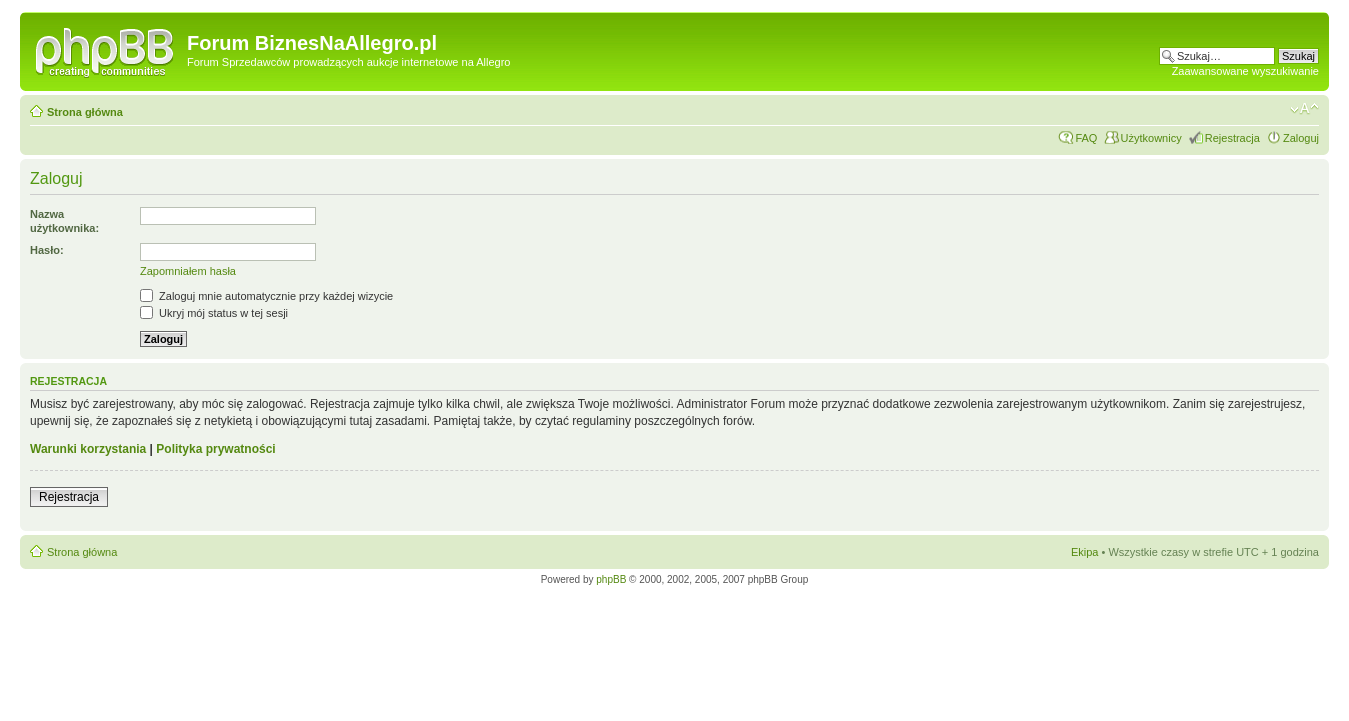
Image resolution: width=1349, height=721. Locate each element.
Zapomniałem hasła (188, 271)
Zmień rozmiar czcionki (1304, 109)
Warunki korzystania (88, 449)
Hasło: (47, 250)
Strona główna (85, 112)
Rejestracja (1232, 138)
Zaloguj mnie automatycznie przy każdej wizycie (266, 296)
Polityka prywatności (215, 449)
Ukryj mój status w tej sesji (214, 313)
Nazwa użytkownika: (64, 221)
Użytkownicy (1151, 138)
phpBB (611, 579)
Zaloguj (1301, 138)
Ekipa (1085, 552)
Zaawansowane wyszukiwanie (1245, 71)
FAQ (1086, 138)
